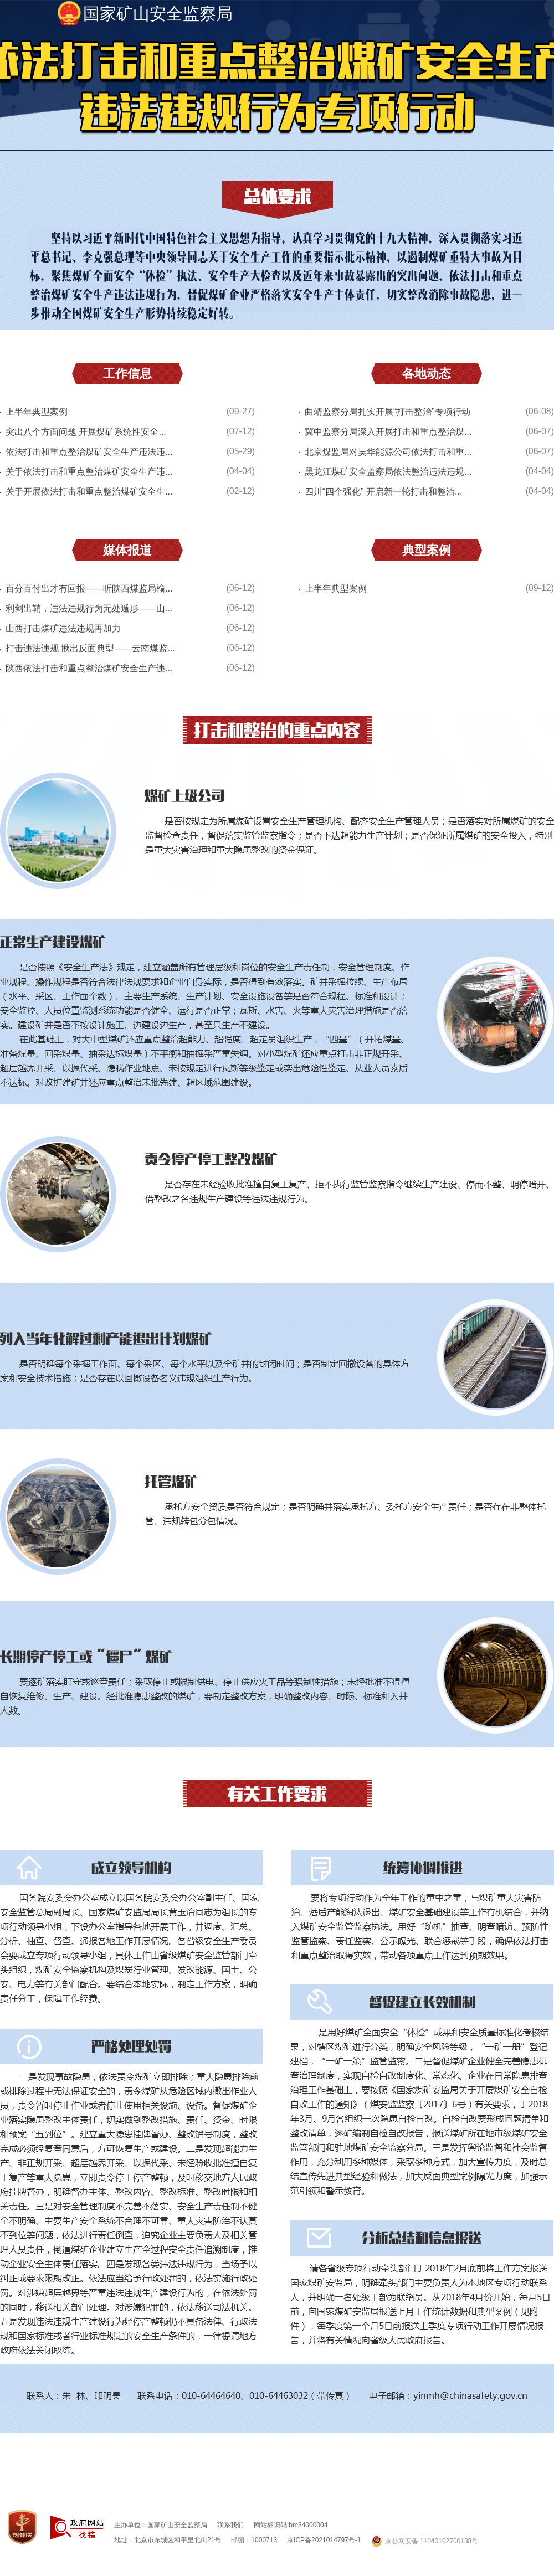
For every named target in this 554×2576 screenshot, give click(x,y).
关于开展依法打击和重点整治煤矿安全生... (89, 491)
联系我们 (230, 2525)
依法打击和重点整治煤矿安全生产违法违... (89, 451)
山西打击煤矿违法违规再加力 (63, 628)
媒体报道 (127, 550)
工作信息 (127, 374)
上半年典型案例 (37, 412)
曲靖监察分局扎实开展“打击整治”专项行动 (387, 412)
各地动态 (426, 374)
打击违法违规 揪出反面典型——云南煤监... (90, 648)
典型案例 (426, 550)
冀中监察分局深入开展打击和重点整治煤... (388, 431)
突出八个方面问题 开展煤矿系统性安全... (86, 431)
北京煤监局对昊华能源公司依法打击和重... (388, 451)
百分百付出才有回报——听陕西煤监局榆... (89, 588)
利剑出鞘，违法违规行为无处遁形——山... (89, 608)
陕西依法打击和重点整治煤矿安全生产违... (89, 668)
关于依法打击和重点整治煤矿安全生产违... (89, 471)
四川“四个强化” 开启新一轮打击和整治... (383, 491)
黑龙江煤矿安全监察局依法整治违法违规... (388, 471)
